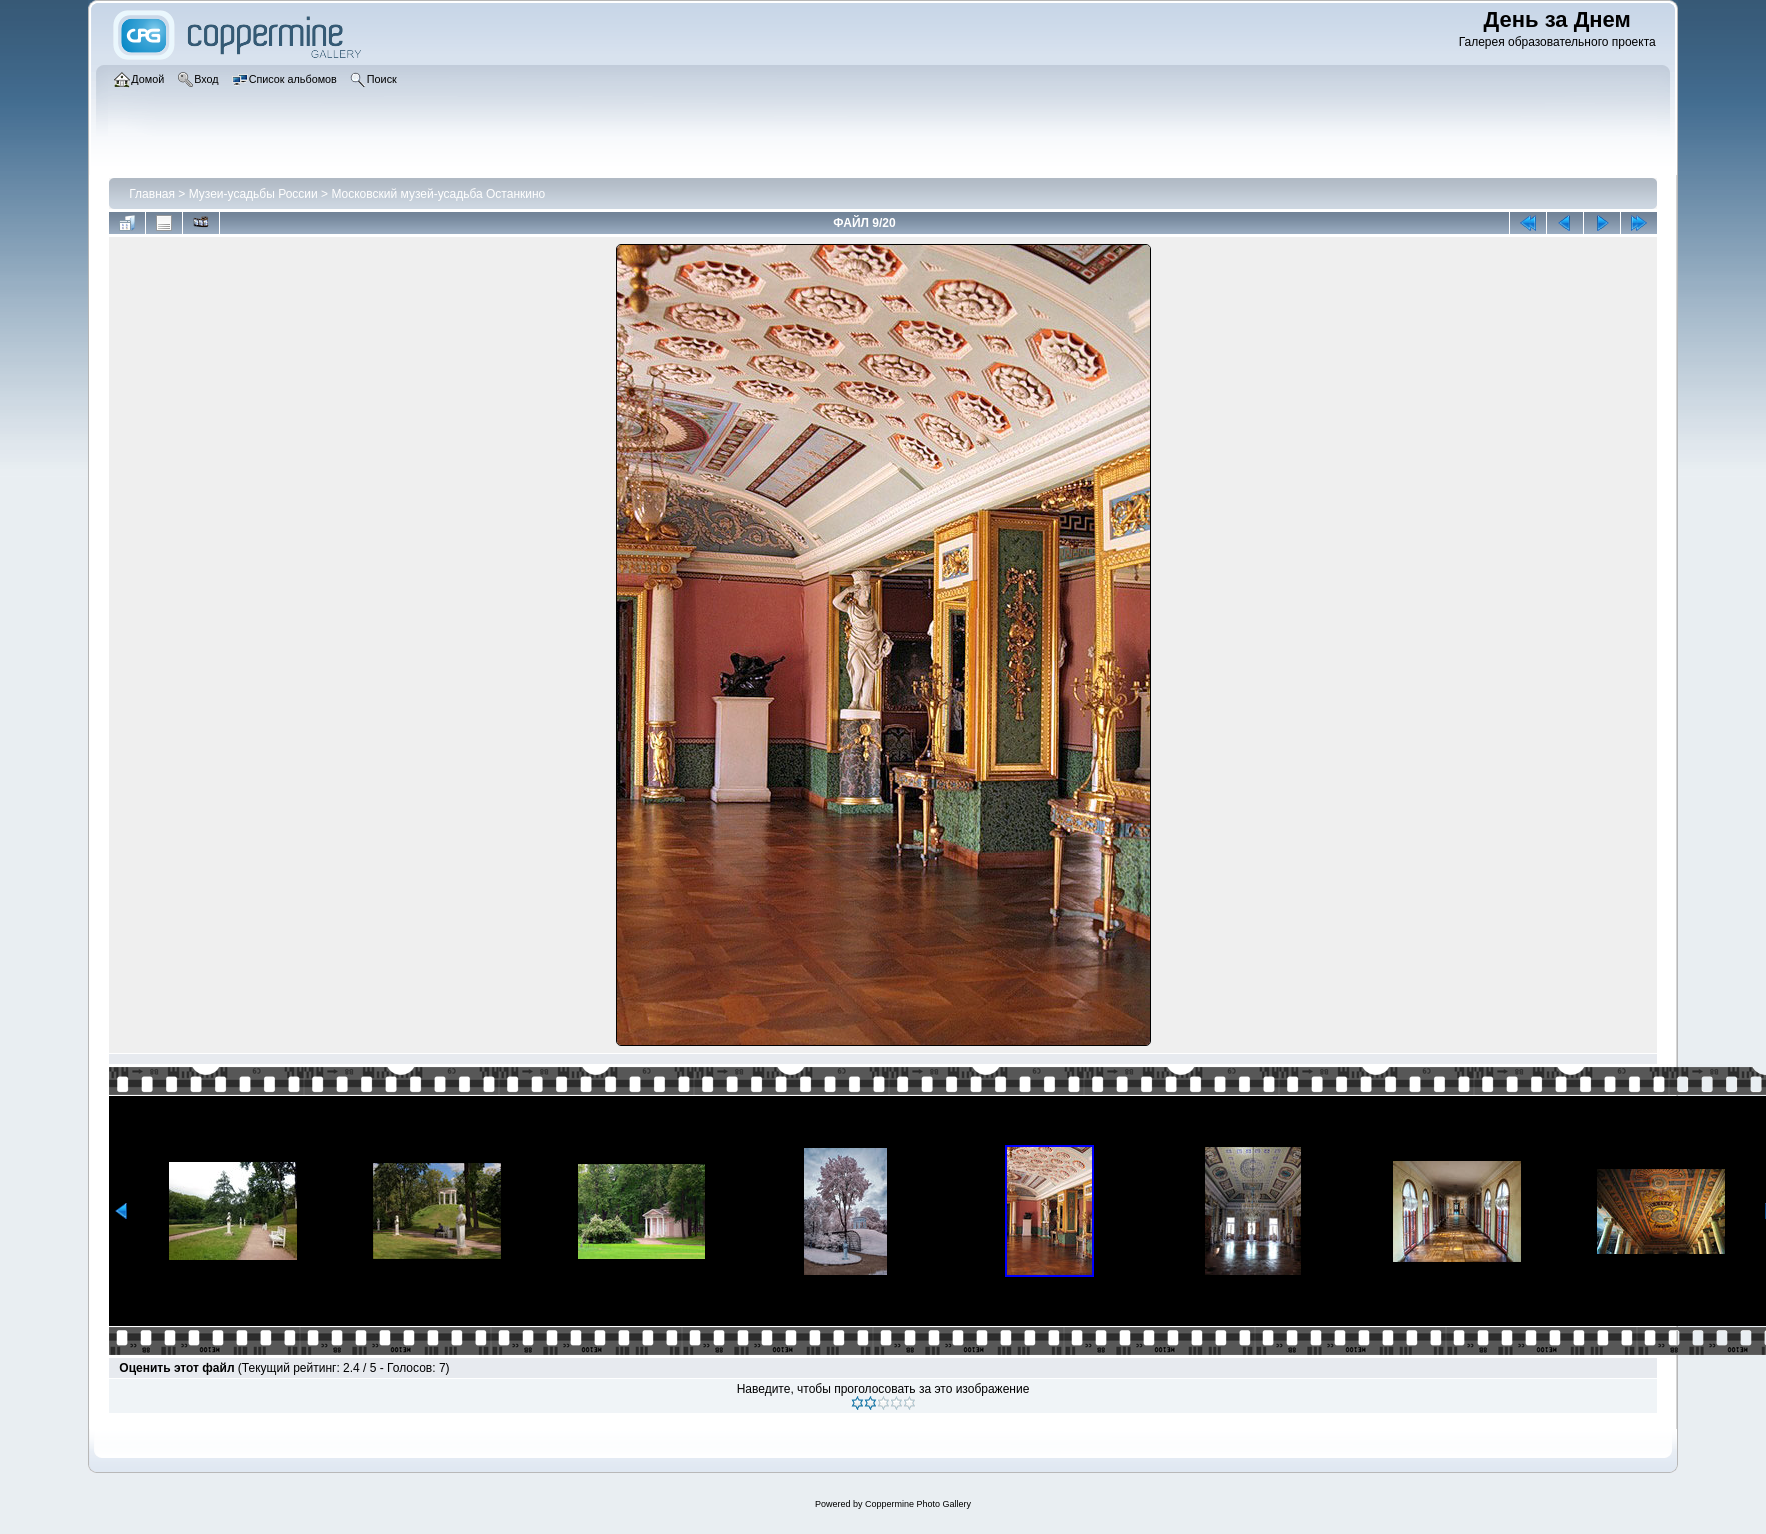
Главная (152, 194)
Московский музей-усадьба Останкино (438, 194)
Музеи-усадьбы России (253, 194)
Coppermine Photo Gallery (918, 1504)
